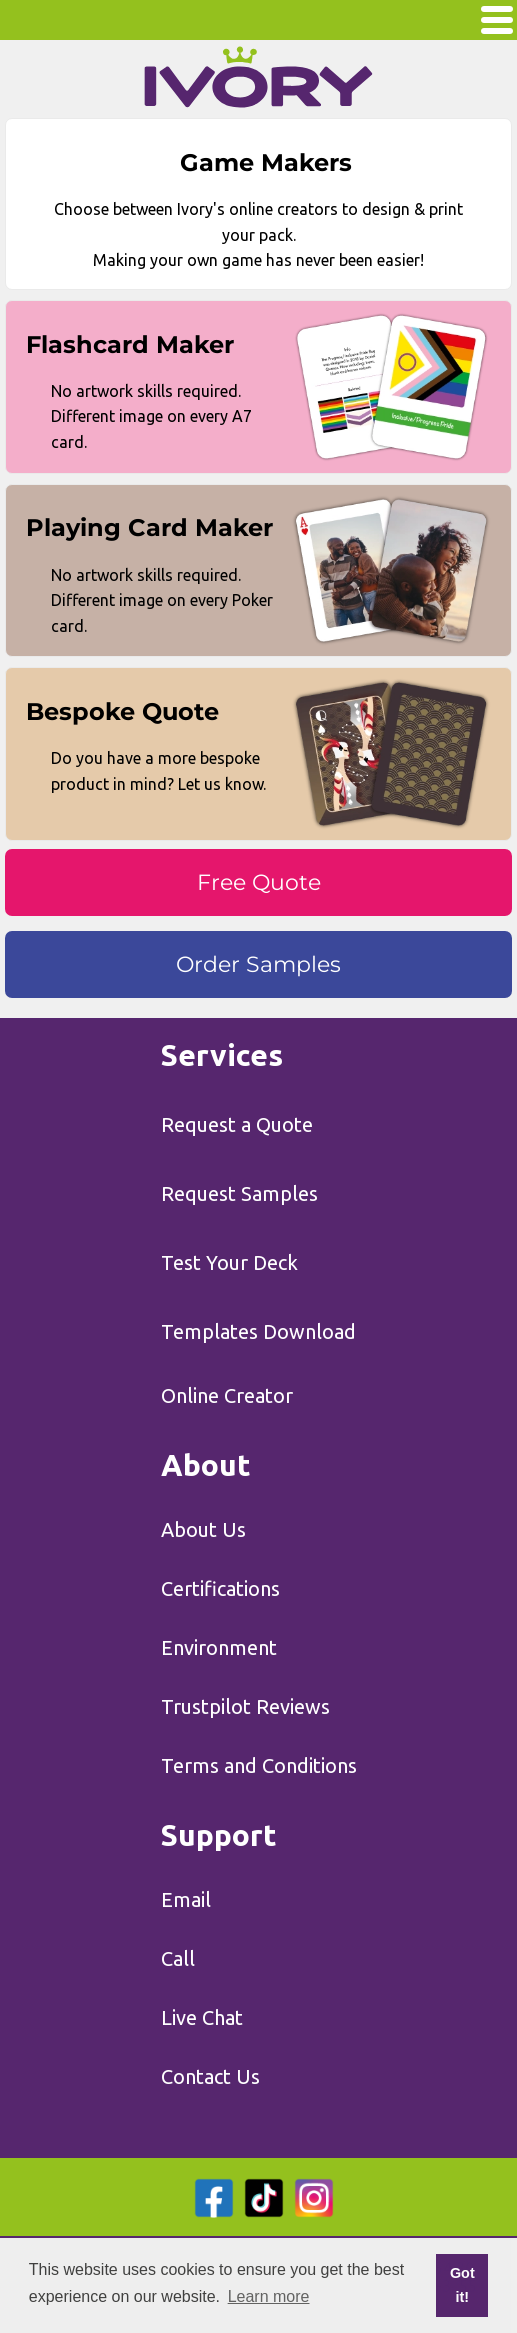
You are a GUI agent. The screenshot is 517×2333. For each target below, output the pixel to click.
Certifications (220, 1588)
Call (178, 1958)
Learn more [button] (269, 2296)
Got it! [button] (462, 2285)
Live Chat (202, 2017)
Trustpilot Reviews (245, 1706)
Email (186, 1899)
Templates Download (258, 1331)
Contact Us (210, 2076)
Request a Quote (237, 1124)
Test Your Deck (229, 1262)
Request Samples (239, 1193)
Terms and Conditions (259, 1765)
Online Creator (227, 1395)
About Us (203, 1529)
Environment (219, 1647)
